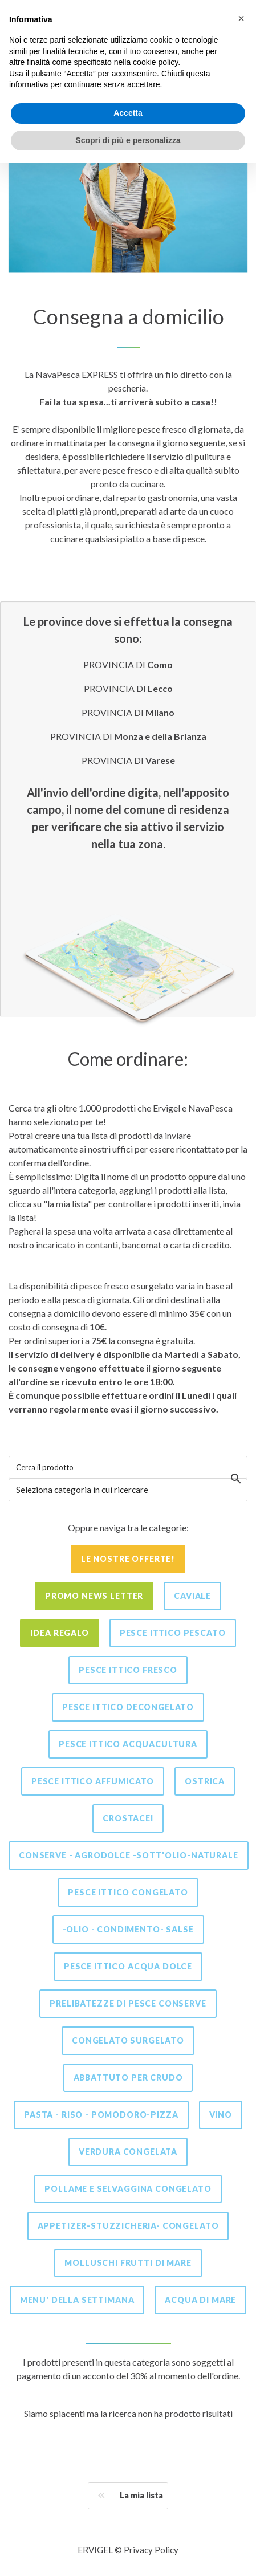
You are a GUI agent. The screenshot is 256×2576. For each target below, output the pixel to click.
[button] (241, 18)
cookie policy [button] (155, 62)
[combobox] (128, 1490)
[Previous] (101, 2495)
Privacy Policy (151, 2550)
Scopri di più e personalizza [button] (127, 140)
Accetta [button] (128, 112)
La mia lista (141, 2495)
